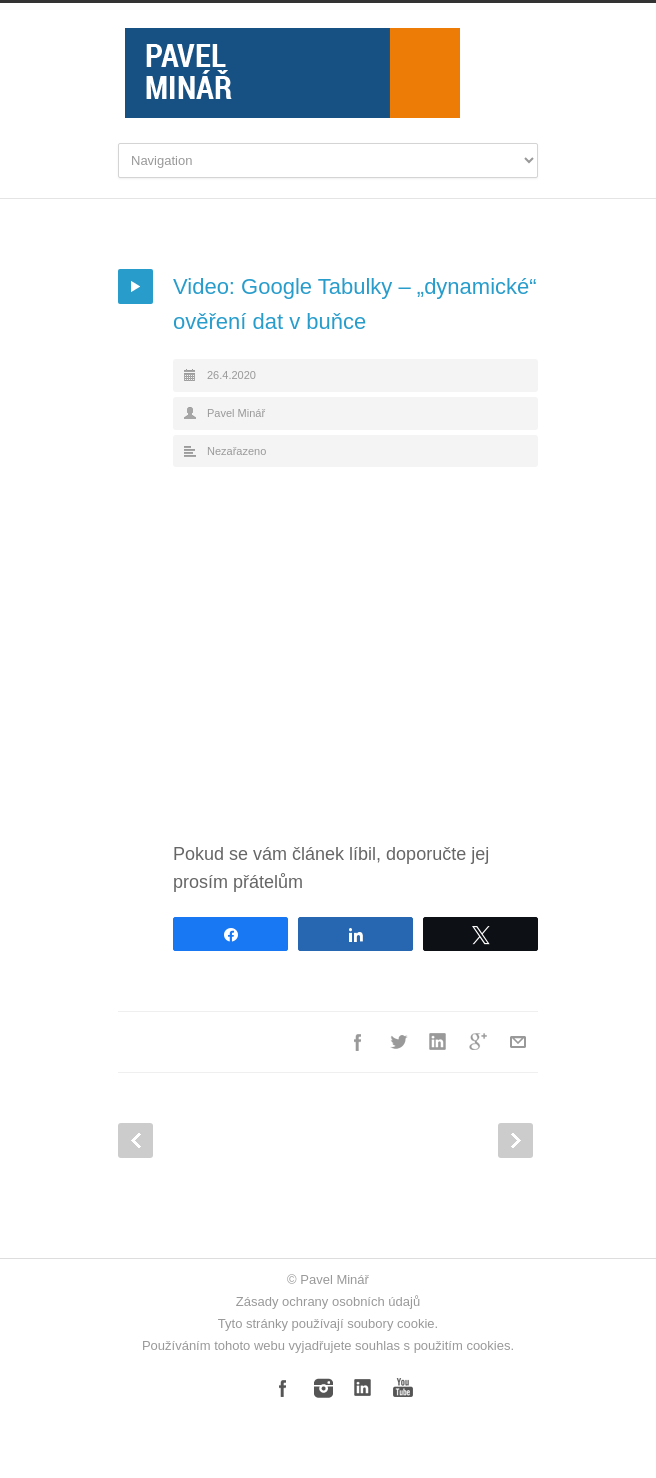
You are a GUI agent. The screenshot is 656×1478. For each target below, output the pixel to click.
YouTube (403, 1388)
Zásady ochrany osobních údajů (328, 1301)
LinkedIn (438, 1042)
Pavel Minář (236, 413)
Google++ (478, 1042)
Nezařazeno (236, 451)
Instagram (323, 1388)
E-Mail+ (518, 1042)
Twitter (398, 1042)
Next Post (515, 1140)
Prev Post (135, 1140)
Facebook (358, 1042)
